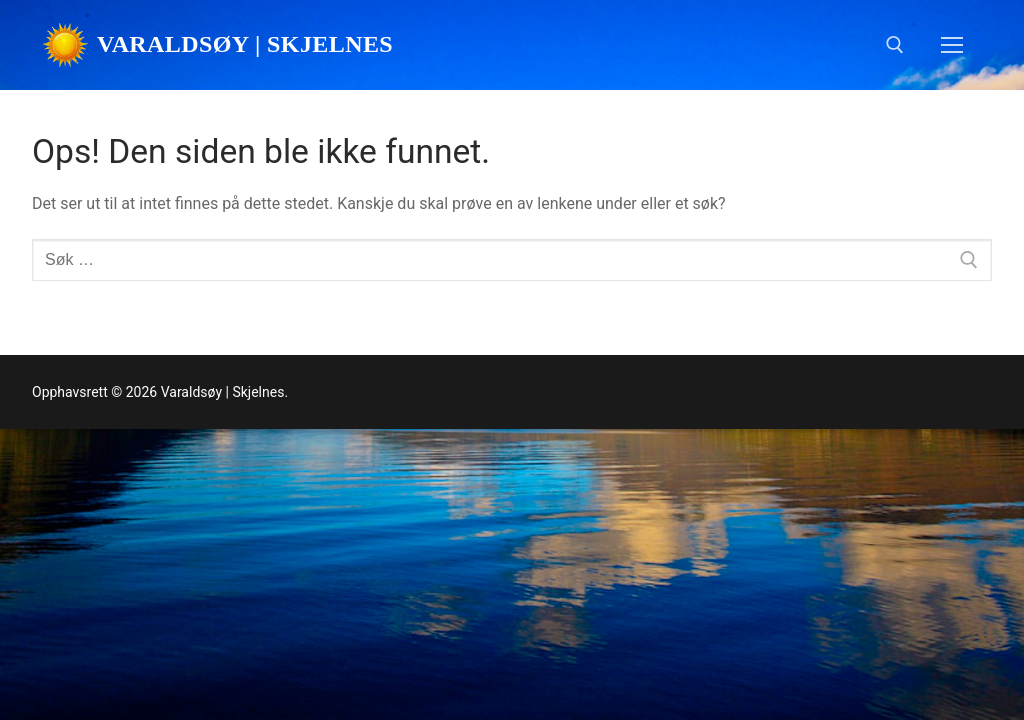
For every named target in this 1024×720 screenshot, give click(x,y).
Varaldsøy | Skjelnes (245, 44)
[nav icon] (952, 45)
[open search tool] (895, 45)
